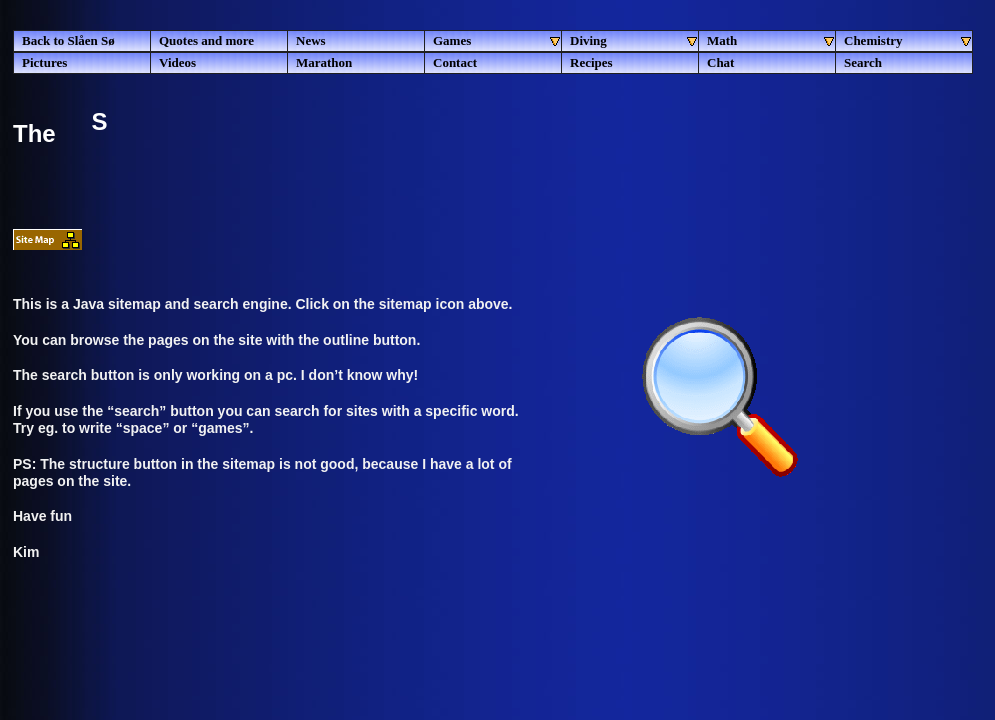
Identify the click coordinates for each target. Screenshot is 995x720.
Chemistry (908, 41)
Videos (177, 62)
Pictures (44, 62)
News (311, 40)
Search (863, 62)
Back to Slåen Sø (68, 40)
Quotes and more (206, 40)
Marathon (324, 62)
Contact (455, 62)
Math (771, 41)
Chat (720, 62)
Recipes (591, 62)
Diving (634, 41)
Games (497, 41)
